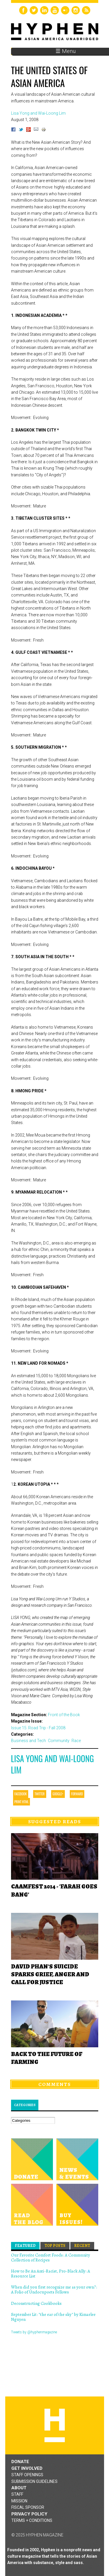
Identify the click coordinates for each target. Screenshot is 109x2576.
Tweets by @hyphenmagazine (34, 2332)
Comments (54, 2084)
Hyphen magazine (54, 2425)
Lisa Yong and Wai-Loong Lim (52, 1764)
